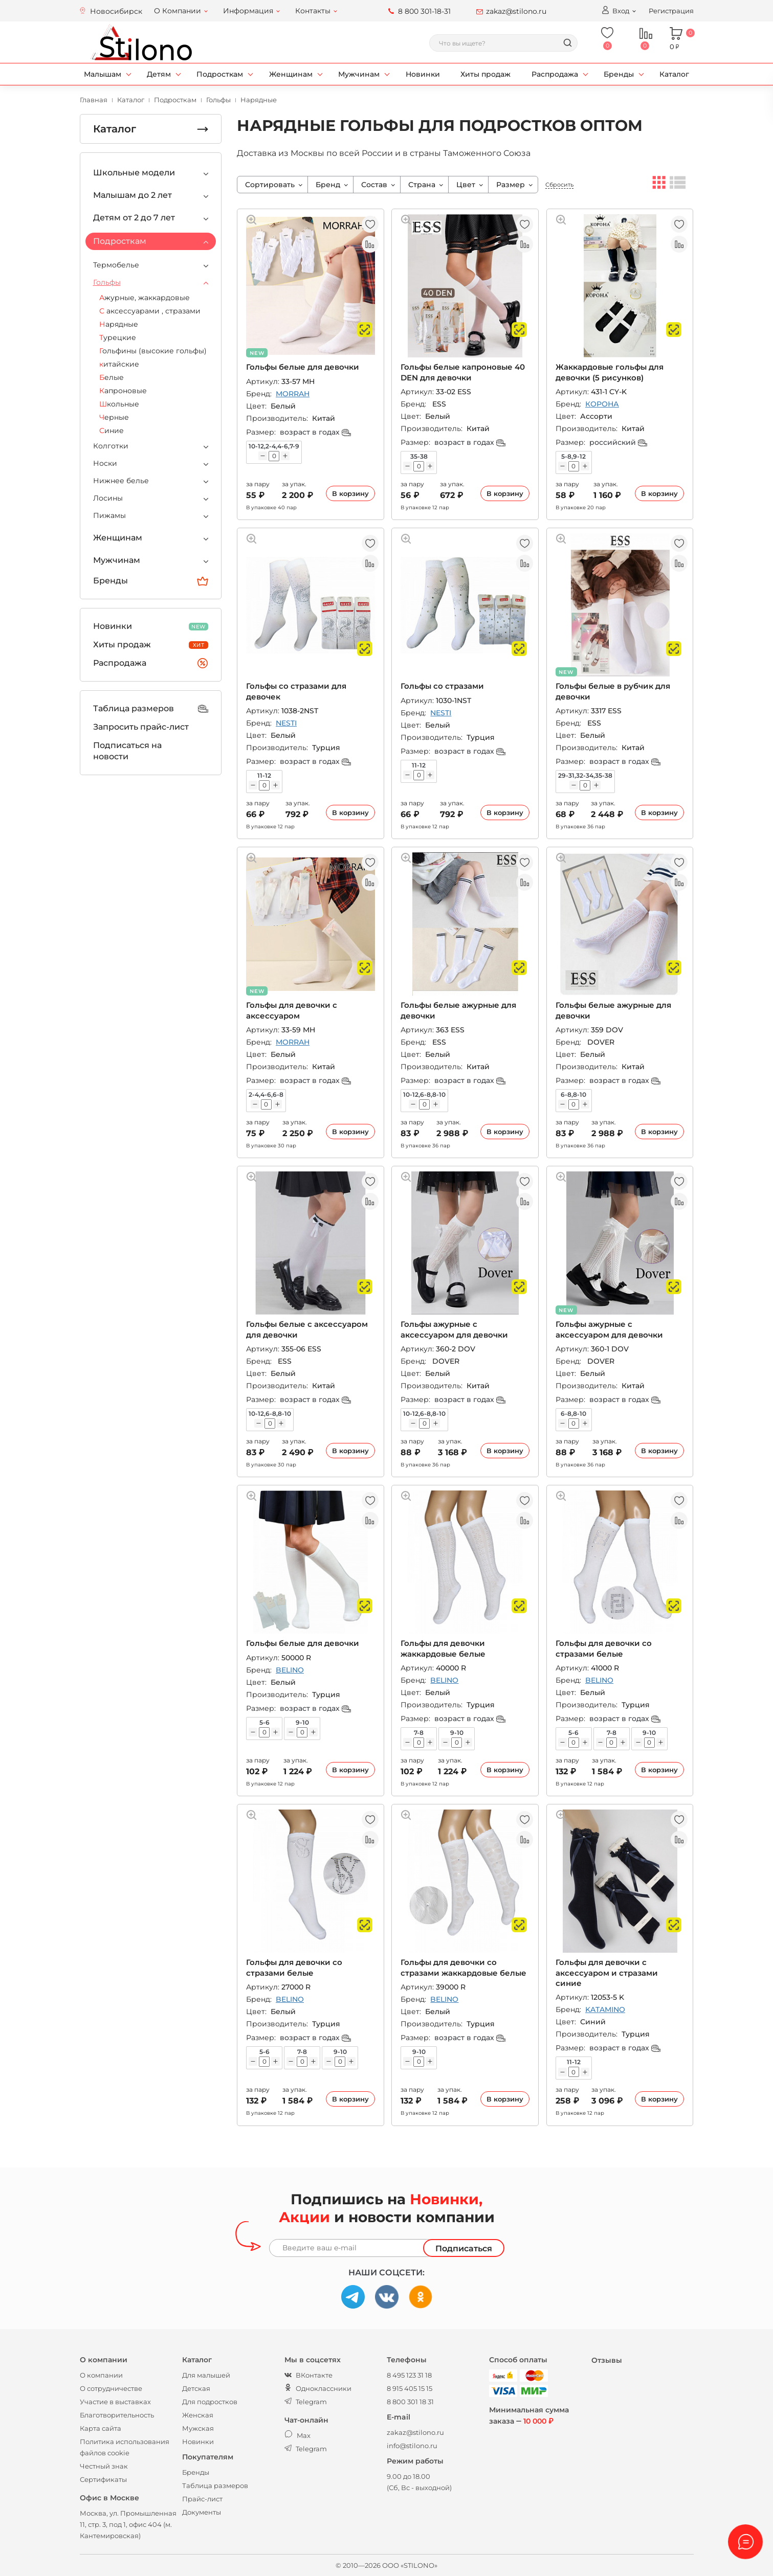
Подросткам (219, 74)
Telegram (305, 2402)
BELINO (290, 1670)
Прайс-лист (202, 2499)
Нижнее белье (121, 480)
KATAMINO (605, 2009)
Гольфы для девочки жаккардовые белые (443, 1648)
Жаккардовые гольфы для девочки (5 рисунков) (610, 372)
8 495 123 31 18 (409, 2375)
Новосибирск (116, 11)
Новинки (423, 74)
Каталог (674, 74)
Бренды (619, 74)
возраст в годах (315, 432)
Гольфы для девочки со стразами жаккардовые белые (463, 1967)
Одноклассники (317, 2388)
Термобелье (116, 264)
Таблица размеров (151, 709)
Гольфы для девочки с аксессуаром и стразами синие (607, 1972)
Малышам (102, 74)
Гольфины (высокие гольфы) (153, 350)
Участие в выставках (115, 2402)
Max (297, 2435)
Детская (196, 2388)
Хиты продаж (485, 74)
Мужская (198, 2428)
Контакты (312, 10)
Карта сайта (100, 2428)
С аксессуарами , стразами (150, 310)
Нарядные (118, 324)
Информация (248, 10)
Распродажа (555, 74)
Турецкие (117, 337)
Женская (197, 2415)
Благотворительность (117, 2415)
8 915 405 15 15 (409, 2388)
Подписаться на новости (127, 750)
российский (618, 442)
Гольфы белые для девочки (302, 367)
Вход (615, 10)
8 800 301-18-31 (424, 11)
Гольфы (107, 282)
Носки (105, 463)
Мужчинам (359, 74)
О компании (101, 2375)
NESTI (286, 723)
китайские (119, 364)
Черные (114, 417)
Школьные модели (134, 172)
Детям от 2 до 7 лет (134, 217)
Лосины (108, 498)
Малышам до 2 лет (132, 195)
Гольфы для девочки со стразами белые (604, 1648)
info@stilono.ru (412, 2446)
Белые (111, 377)
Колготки (110, 445)
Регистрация (671, 11)
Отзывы (606, 2360)
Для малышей (206, 2375)
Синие (111, 430)
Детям (159, 74)
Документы (201, 2512)
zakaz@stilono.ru (516, 11)
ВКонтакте (308, 2375)
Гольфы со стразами (442, 686)
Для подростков (209, 2402)
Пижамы (109, 515)
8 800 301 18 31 (410, 2402)
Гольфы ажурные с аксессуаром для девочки (454, 1329)
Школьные (119, 404)
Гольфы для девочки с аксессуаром (291, 1010)
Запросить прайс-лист (141, 727)
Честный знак (104, 2466)
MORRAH (293, 393)
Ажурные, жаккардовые (144, 297)
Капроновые (123, 390)
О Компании (177, 10)
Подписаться (463, 2248)
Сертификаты (103, 2479)
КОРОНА (602, 404)
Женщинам (291, 74)
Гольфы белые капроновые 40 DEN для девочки (463, 372)
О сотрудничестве (111, 2388)
